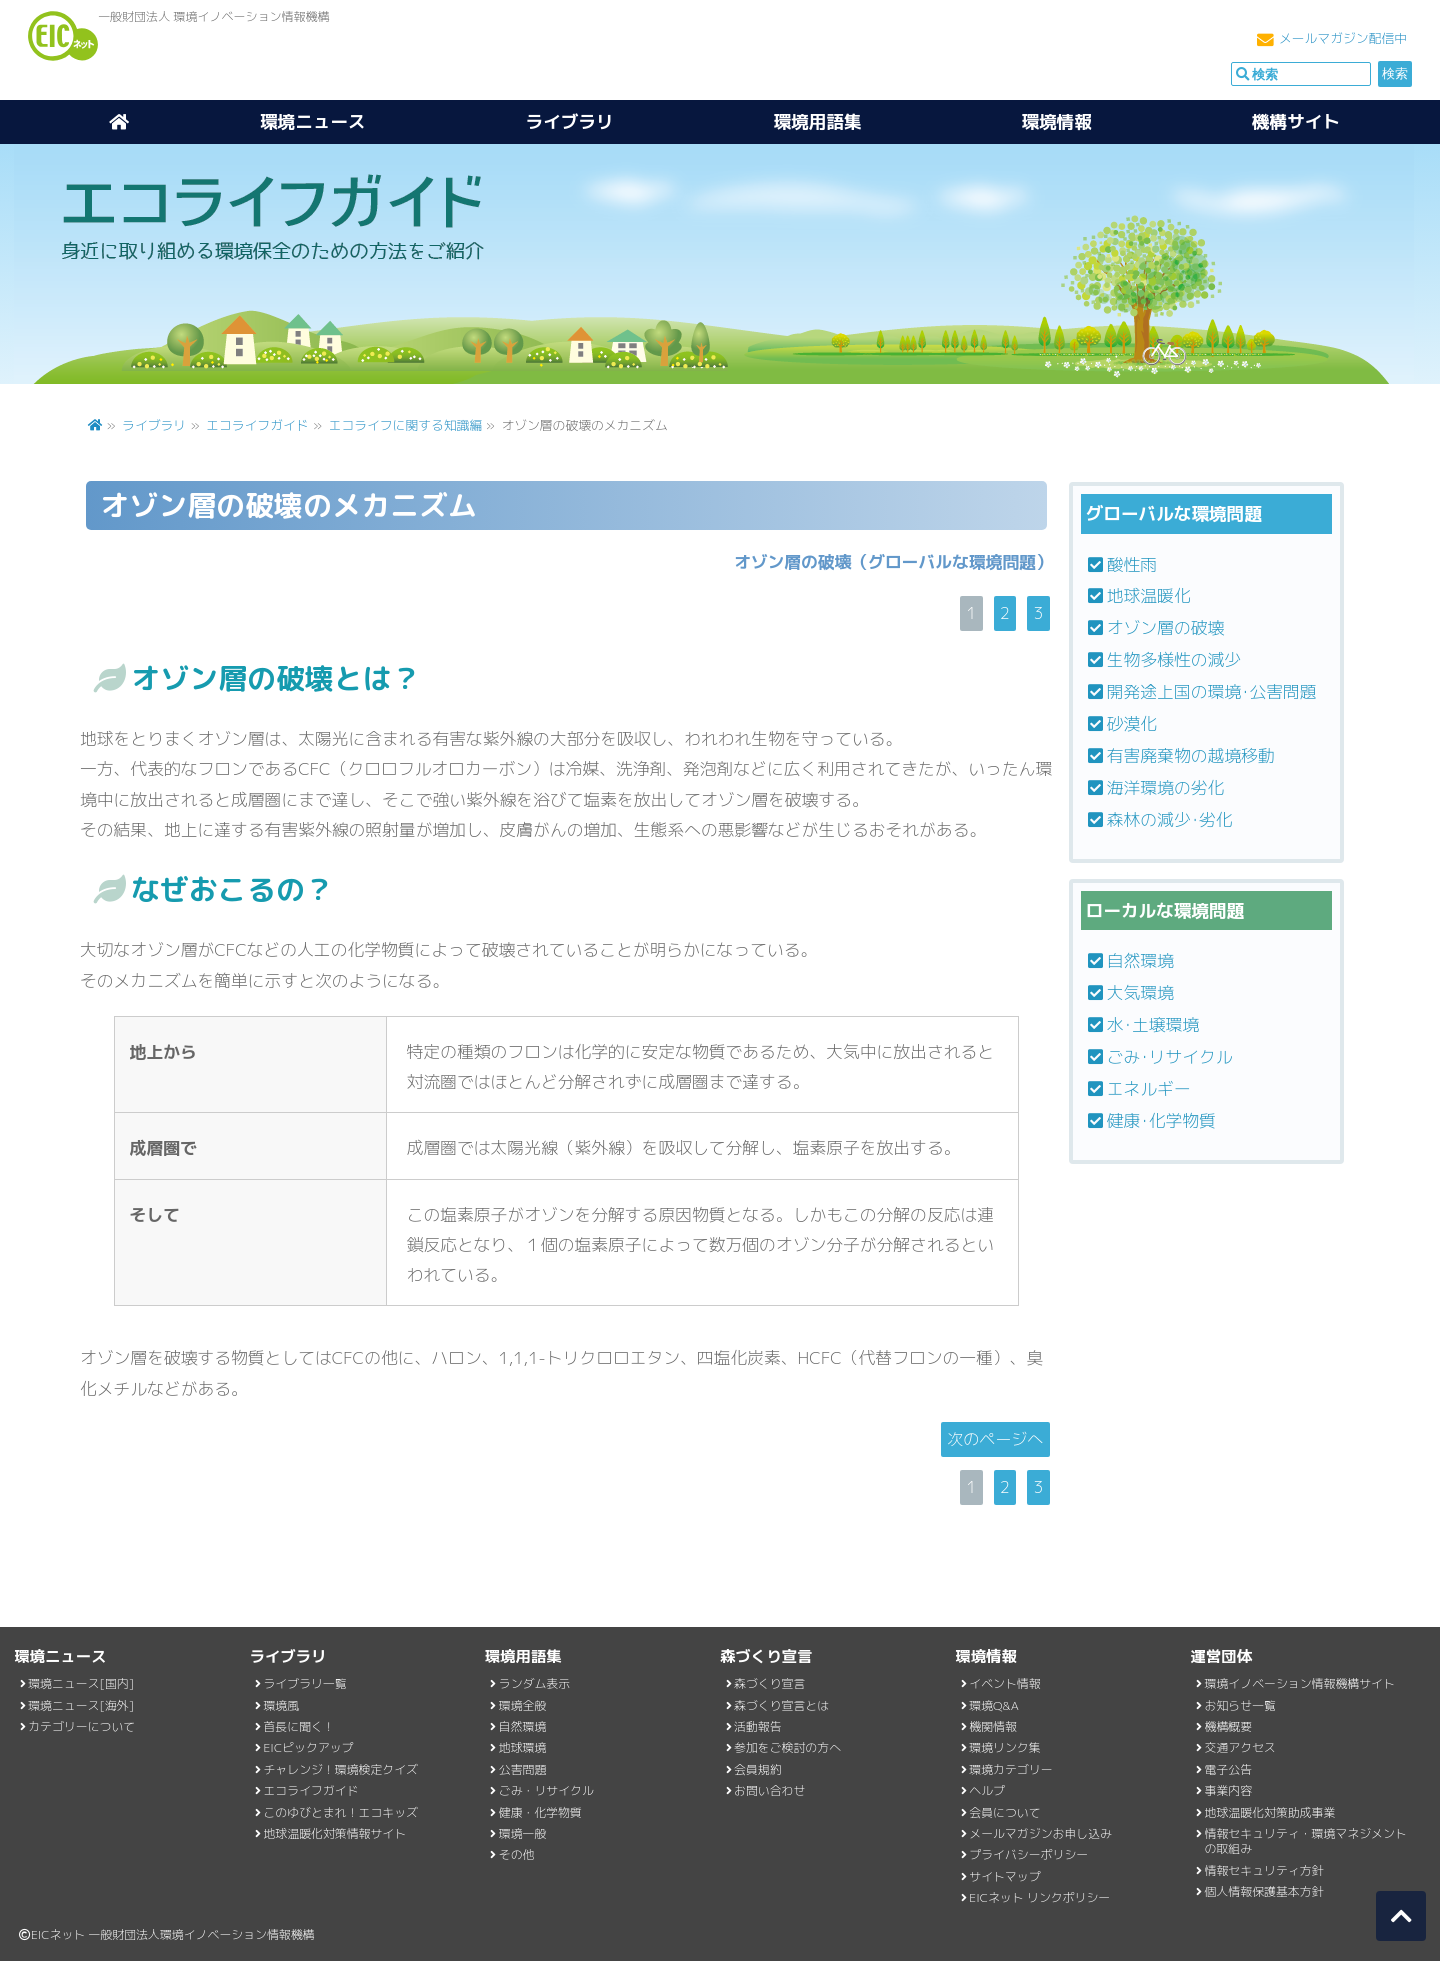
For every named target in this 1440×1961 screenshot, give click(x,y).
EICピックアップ (308, 1747)
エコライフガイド (257, 425)
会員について (1004, 1812)
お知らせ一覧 (1240, 1705)
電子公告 (1229, 1769)
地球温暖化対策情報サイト (334, 1833)
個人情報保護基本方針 (1264, 1891)
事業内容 (1229, 1790)
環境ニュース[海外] (81, 1705)
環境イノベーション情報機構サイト (1300, 1683)
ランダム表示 (534, 1683)
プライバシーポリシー (1028, 1854)
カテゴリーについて (81, 1726)
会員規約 (758, 1769)
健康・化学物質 (540, 1812)
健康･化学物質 (1161, 1120)
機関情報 (993, 1726)
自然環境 (1140, 960)
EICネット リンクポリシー (1039, 1897)
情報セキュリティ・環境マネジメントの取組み (1306, 1841)
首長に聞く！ (298, 1726)
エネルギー (1149, 1088)
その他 (517, 1854)
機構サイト (1296, 121)
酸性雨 (1132, 564)
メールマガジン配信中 (1343, 38)
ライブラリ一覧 (304, 1683)
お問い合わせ (769, 1790)
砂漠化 (1132, 723)
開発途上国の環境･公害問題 (1212, 691)
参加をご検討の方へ (787, 1747)
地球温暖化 (1149, 595)
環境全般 (523, 1705)
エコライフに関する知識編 (407, 425)
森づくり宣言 (769, 1683)
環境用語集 (818, 121)
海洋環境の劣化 (1165, 787)
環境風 (281, 1705)
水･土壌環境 (1153, 1024)
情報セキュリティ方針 (1264, 1870)
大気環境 (1140, 992)
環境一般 (523, 1833)
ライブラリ (570, 121)
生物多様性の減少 (1174, 659)
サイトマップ (1004, 1876)
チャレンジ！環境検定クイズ (340, 1769)
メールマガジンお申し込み (1040, 1833)
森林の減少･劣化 (1170, 819)
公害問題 (523, 1769)
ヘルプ (987, 1790)
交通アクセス (1240, 1747)
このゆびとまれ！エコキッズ (340, 1812)
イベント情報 (1004, 1683)
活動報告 (758, 1726)
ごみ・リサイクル (546, 1790)
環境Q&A (994, 1705)
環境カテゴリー (1010, 1769)
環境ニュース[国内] (81, 1683)
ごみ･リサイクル (1170, 1056)
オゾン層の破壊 (1165, 627)
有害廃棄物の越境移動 (1191, 755)
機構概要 (1229, 1726)
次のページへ (995, 1439)
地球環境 (523, 1747)
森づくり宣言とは (781, 1705)
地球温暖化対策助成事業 (1270, 1812)
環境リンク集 (1004, 1747)
